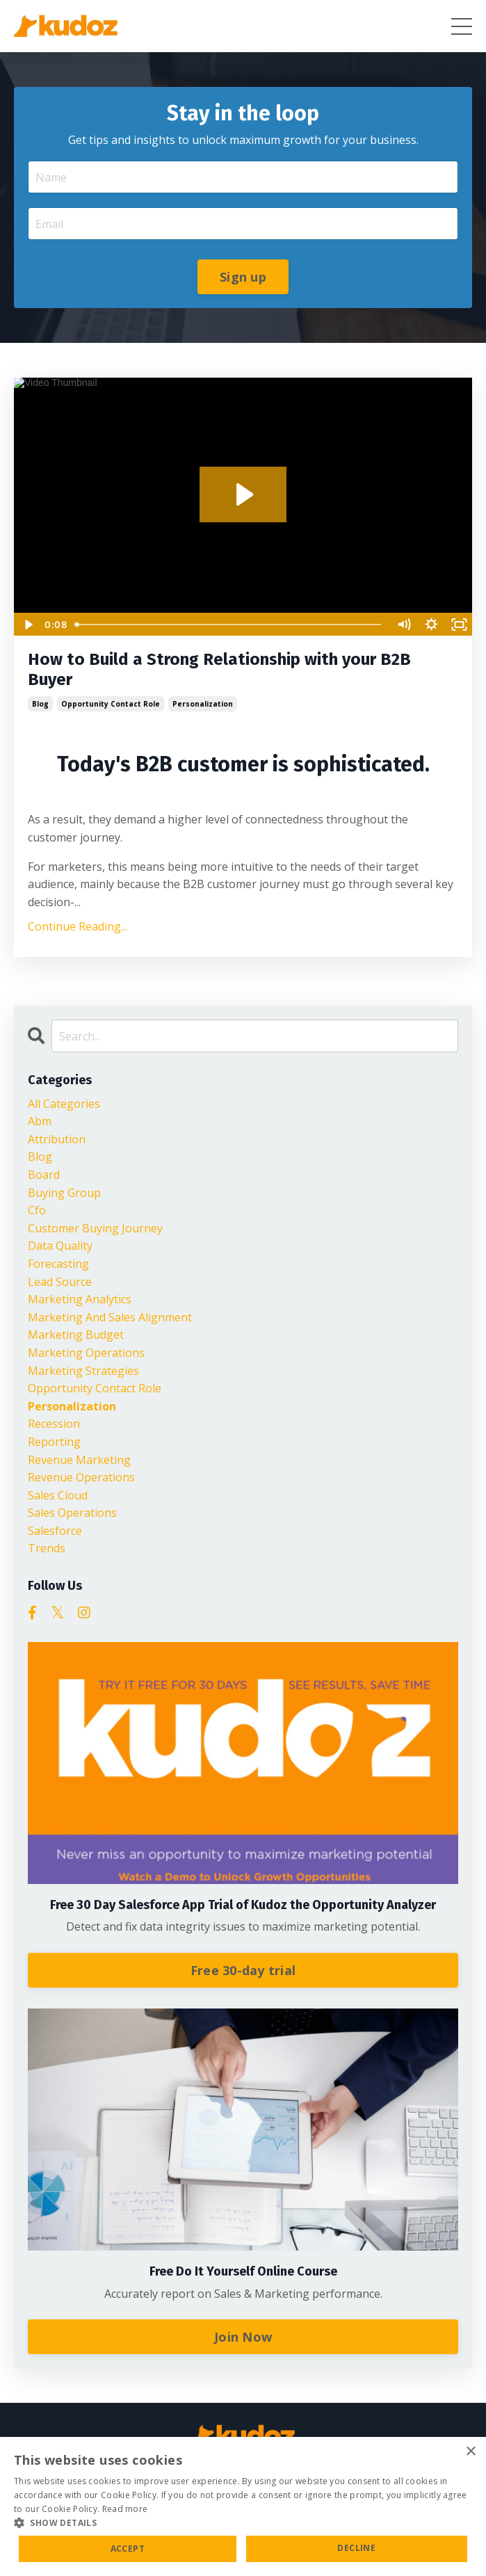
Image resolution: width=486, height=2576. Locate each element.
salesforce (55, 1530)
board (44, 1174)
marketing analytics (79, 1299)
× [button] (470, 2452)
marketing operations (86, 1352)
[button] (243, 2522)
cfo (37, 1210)
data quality (60, 1245)
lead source (60, 1281)
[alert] (243, 2506)
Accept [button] (128, 2548)
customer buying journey (95, 1228)
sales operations (72, 1512)
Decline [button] (356, 2548)
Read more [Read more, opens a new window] (125, 2509)
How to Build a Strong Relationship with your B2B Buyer (219, 669)
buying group (64, 1192)
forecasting (58, 1263)
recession (54, 1423)
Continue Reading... (77, 926)
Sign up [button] (243, 276)
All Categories (64, 1103)
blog (40, 704)
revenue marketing (79, 1459)
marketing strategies (83, 1370)
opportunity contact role (110, 704)
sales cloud (58, 1495)
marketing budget (76, 1334)
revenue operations (81, 1477)
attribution (57, 1139)
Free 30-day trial (243, 1970)
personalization (202, 704)
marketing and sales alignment (110, 1317)
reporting (54, 1441)
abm (39, 1121)
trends (46, 1548)
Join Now (243, 2336)
